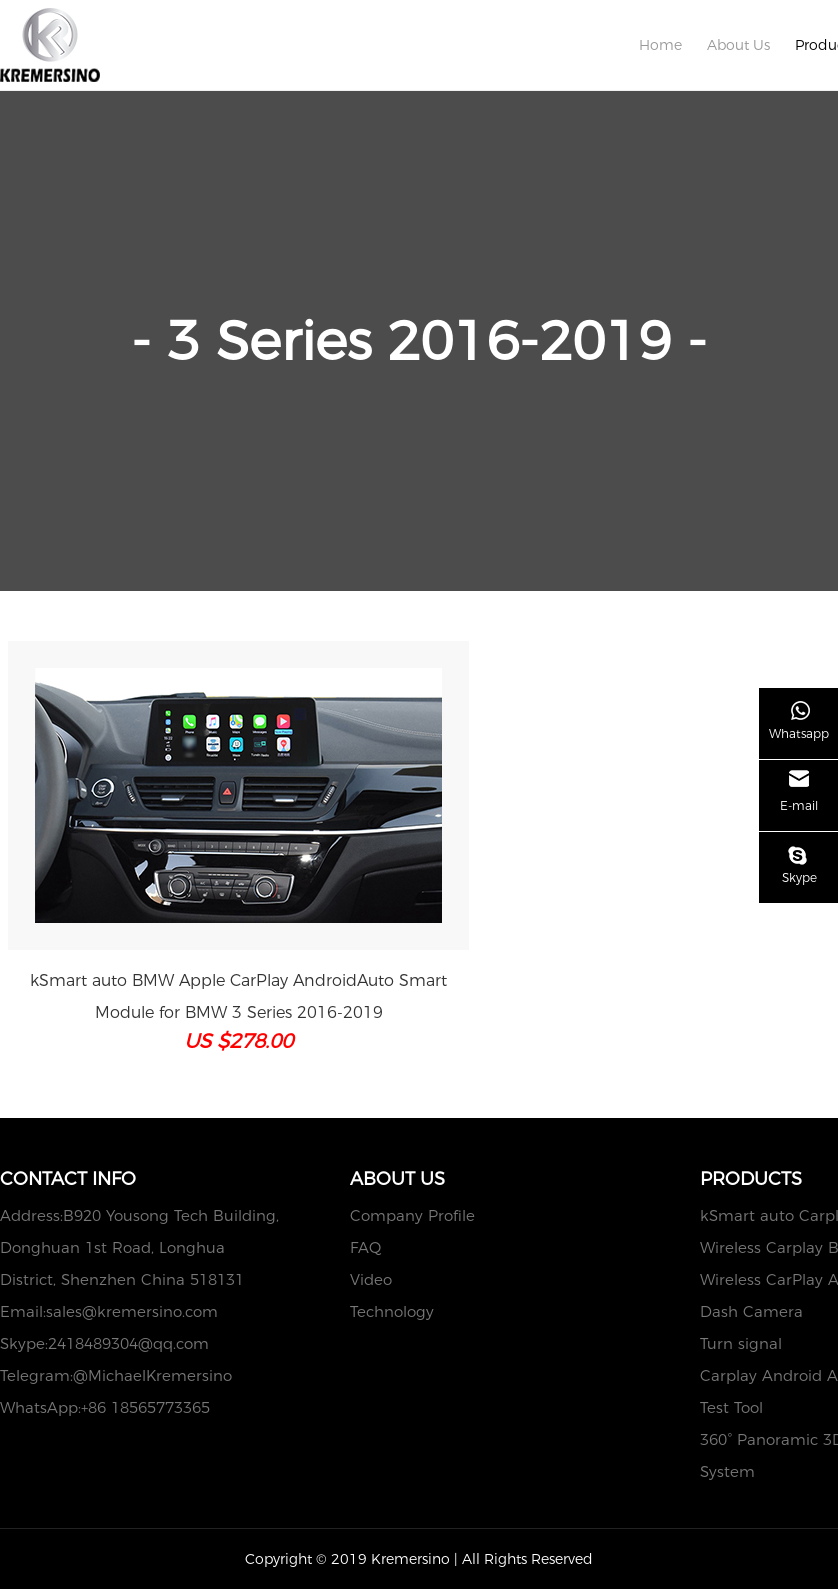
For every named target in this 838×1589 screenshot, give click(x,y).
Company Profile (412, 1215)
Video (371, 1279)
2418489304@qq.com (128, 1343)
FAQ (365, 1247)
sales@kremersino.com (132, 1311)
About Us (738, 45)
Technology (392, 1311)
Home (660, 45)
